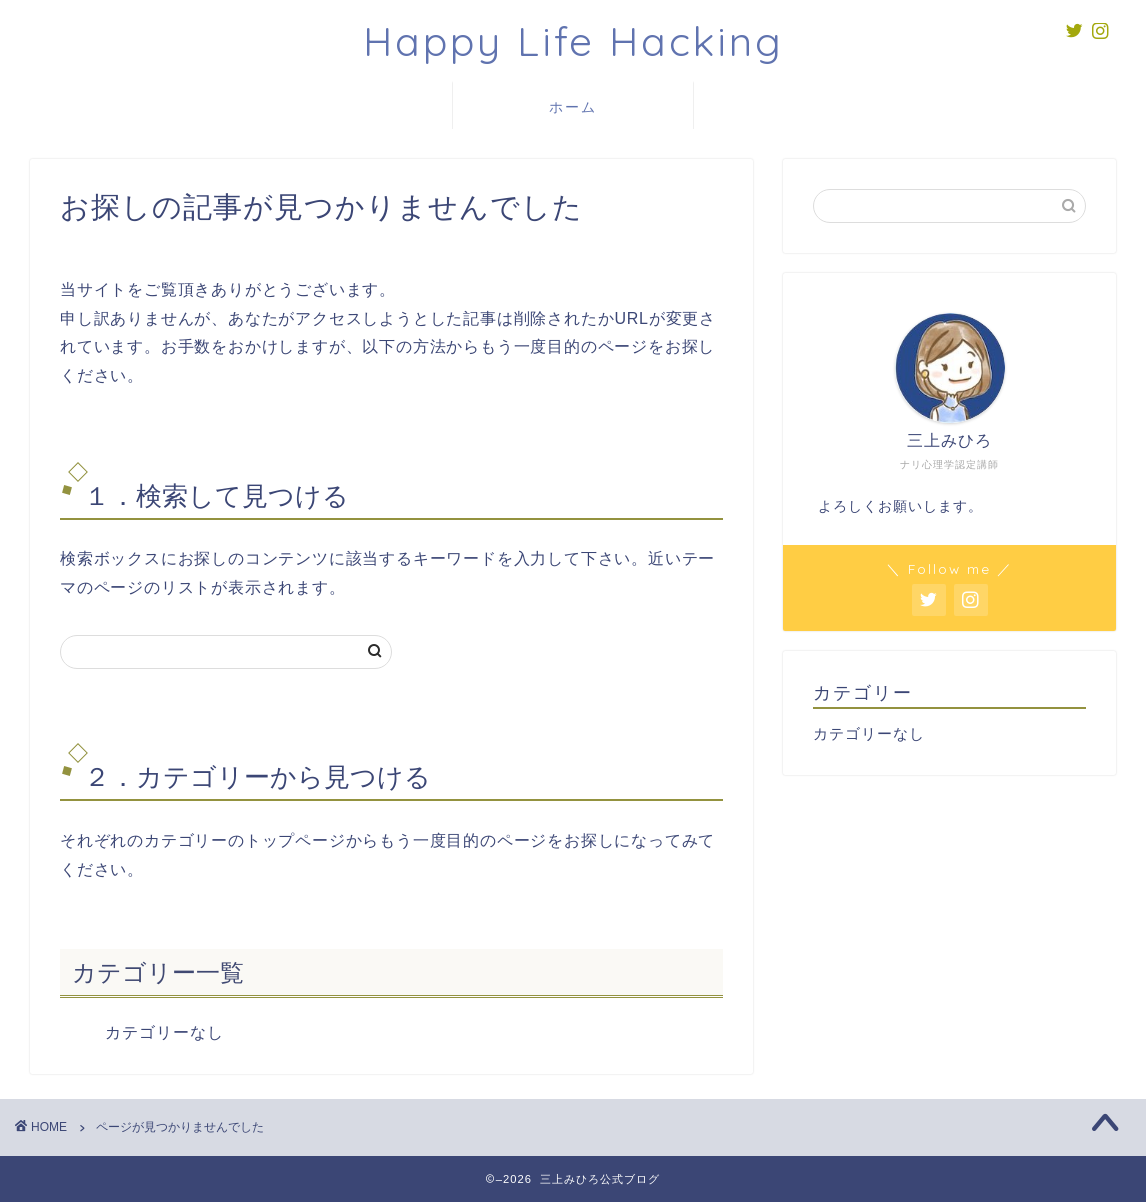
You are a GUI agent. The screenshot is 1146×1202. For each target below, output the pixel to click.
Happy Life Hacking (573, 40)
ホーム (573, 107)
